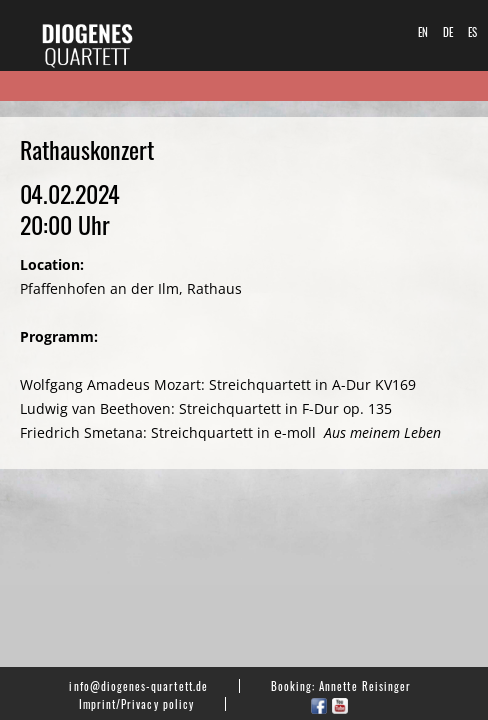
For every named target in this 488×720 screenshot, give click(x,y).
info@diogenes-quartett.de (138, 686)
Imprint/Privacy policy (136, 704)
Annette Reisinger (365, 686)
